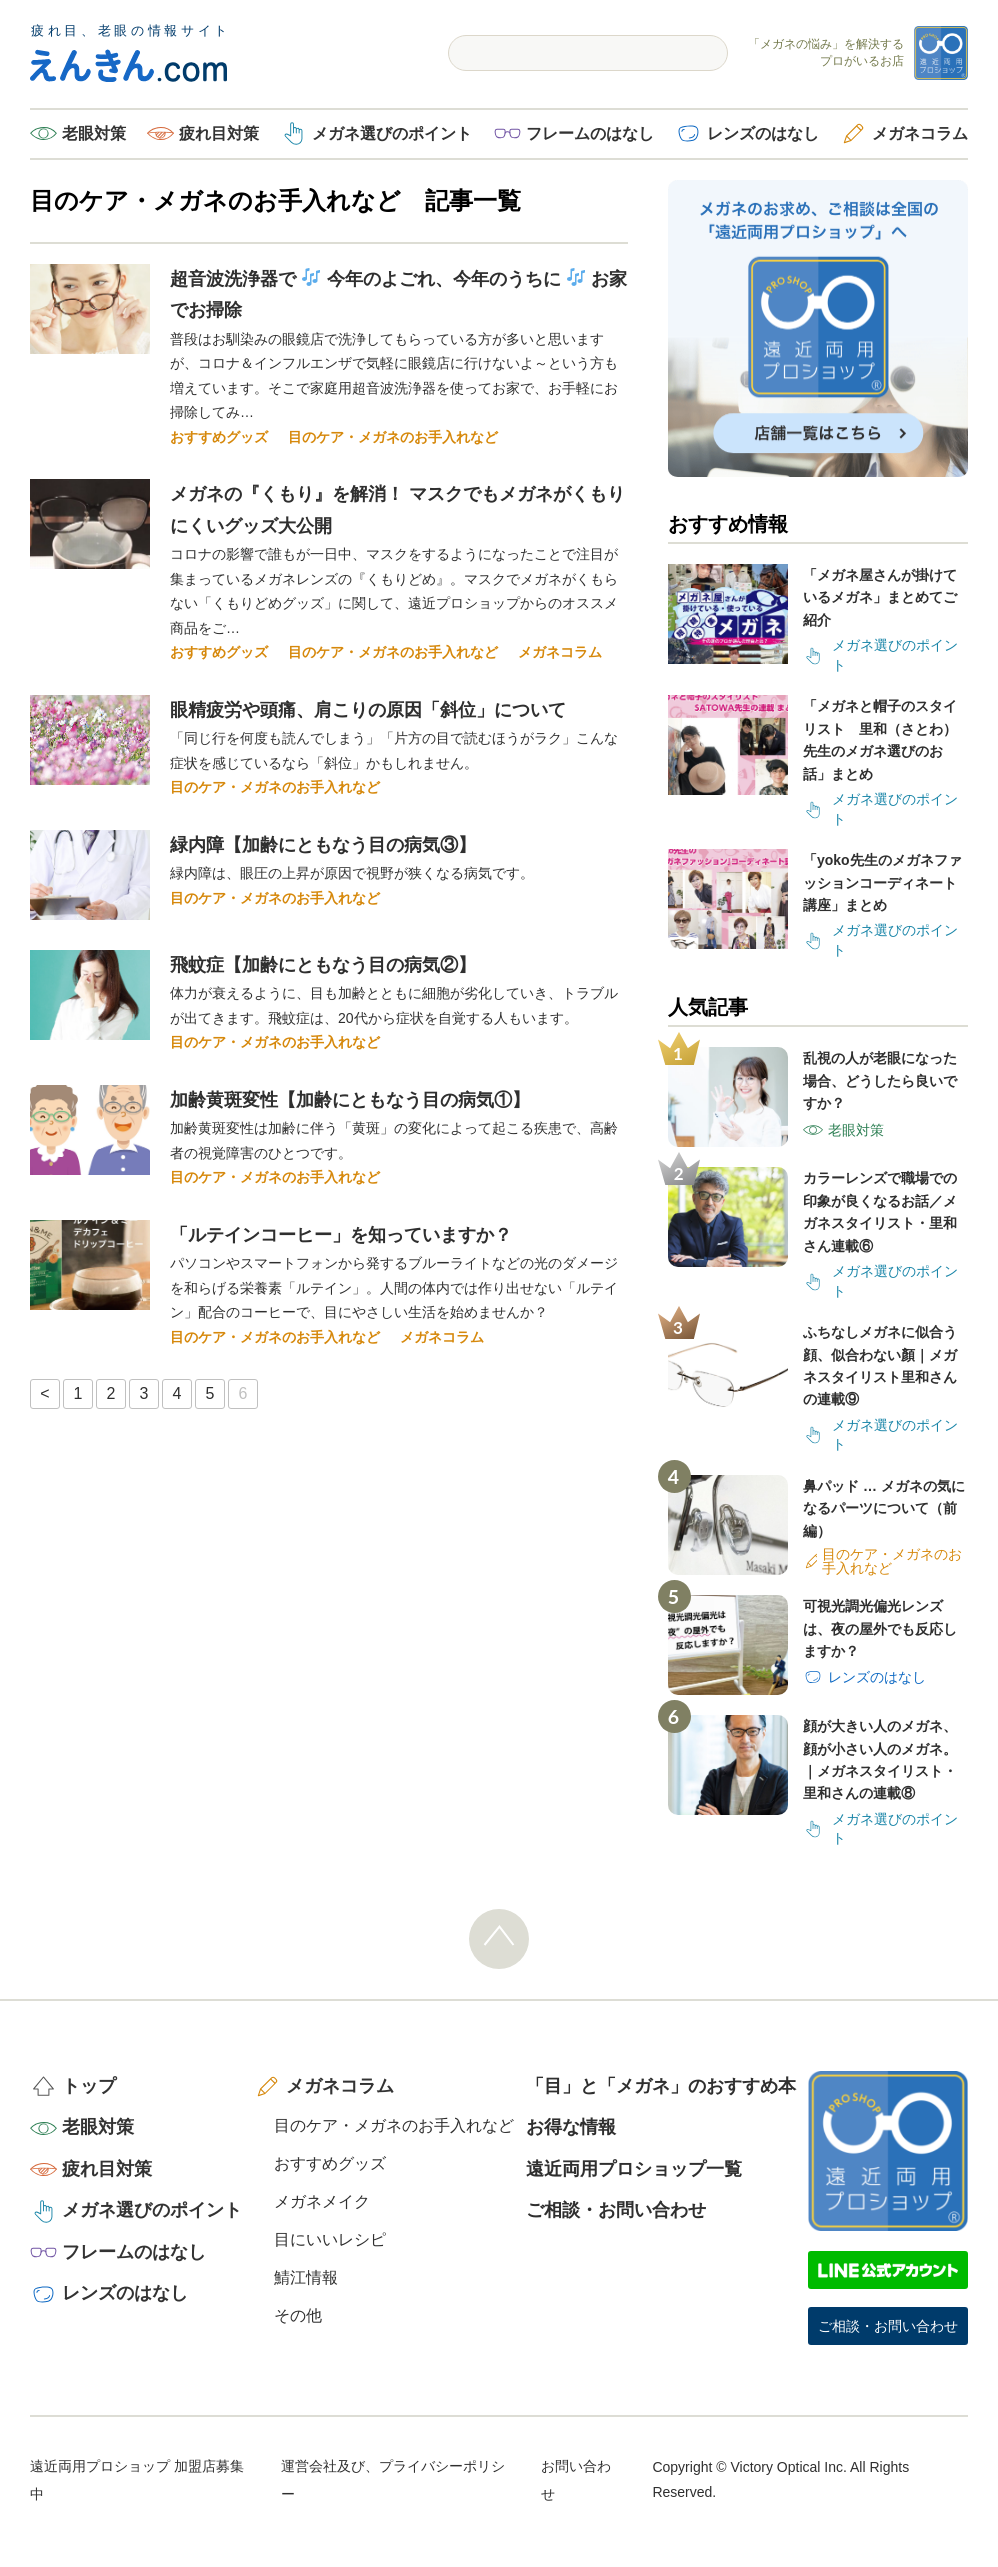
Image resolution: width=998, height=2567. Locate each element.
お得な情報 (571, 2127)
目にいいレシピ (330, 2239)
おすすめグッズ (219, 437)
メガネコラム (920, 133)
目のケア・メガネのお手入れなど (393, 437)
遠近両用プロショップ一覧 (634, 2169)
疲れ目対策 (219, 133)
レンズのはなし (763, 133)
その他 (298, 2315)
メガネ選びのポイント (392, 133)
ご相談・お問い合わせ (616, 2210)
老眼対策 (94, 133)
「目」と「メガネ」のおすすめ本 (661, 2086)
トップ (89, 2086)
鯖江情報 (306, 2277)
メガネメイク (322, 2201)
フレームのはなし (590, 133)
